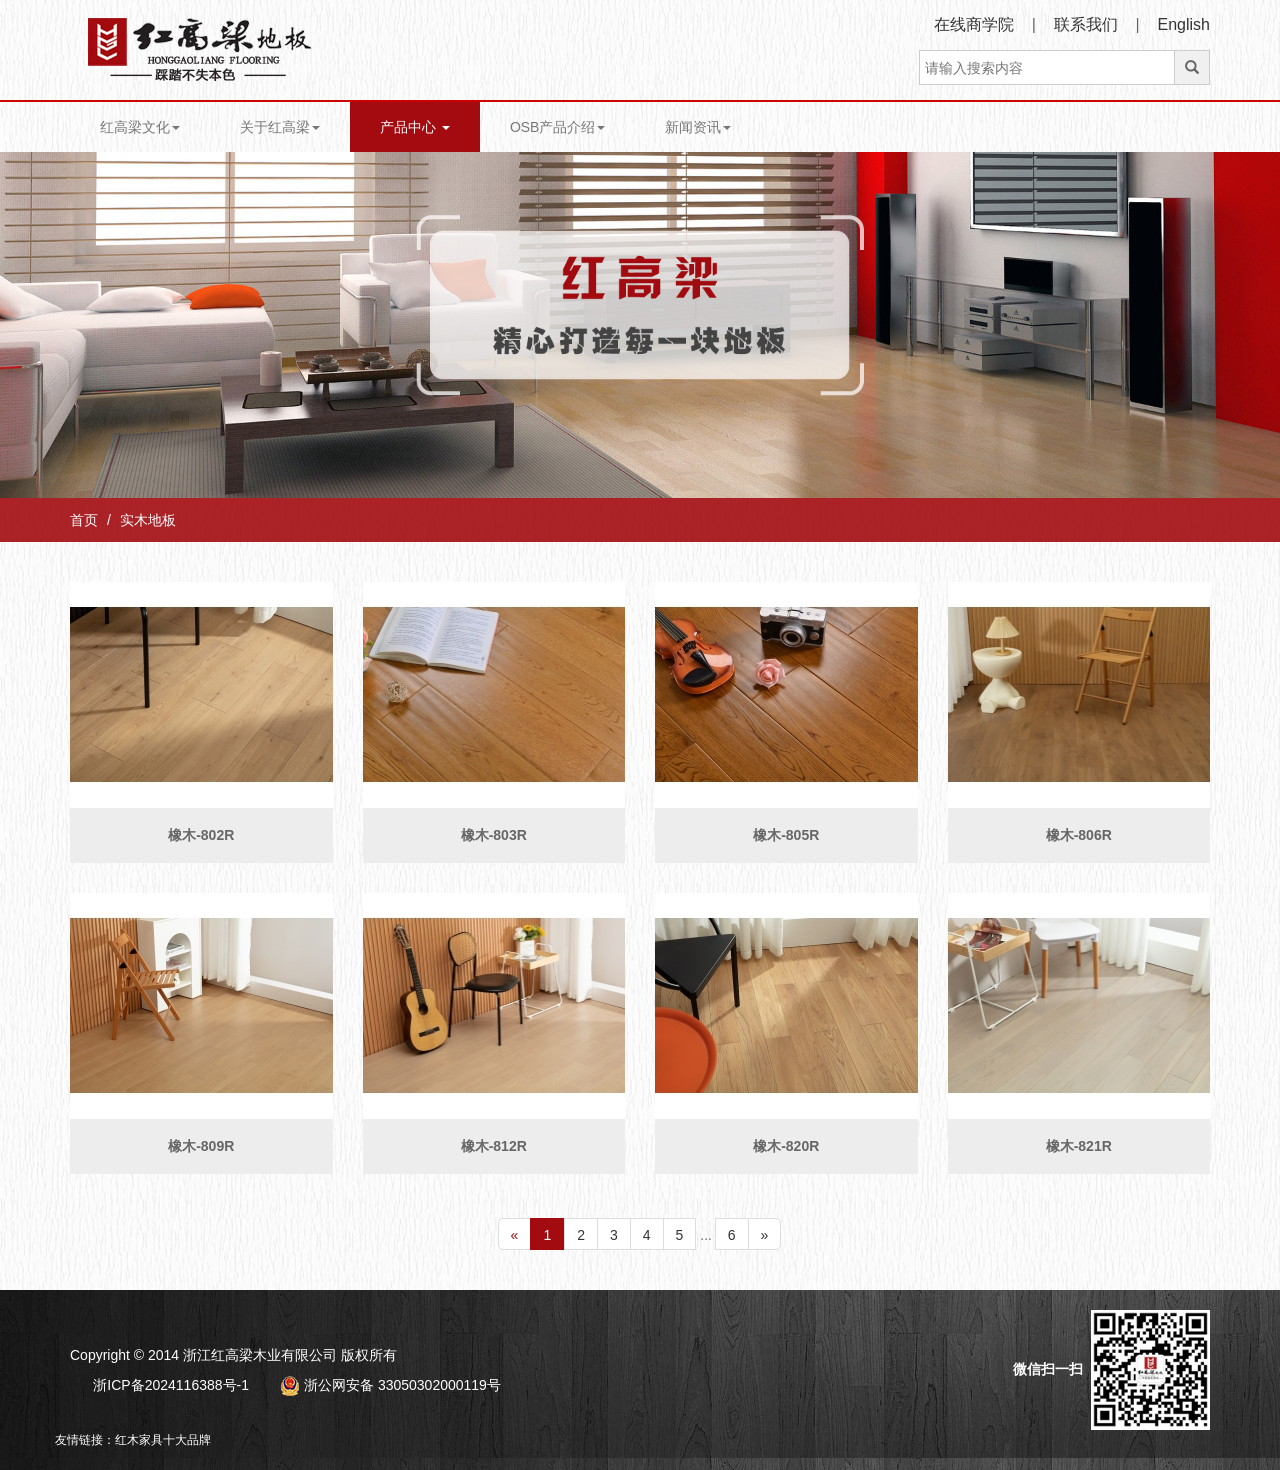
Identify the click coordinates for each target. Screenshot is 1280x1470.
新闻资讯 (698, 127)
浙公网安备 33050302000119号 (390, 1385)
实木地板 (148, 520)
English (1184, 24)
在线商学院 (974, 24)
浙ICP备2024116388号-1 (171, 1385)
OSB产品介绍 (558, 127)
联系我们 (1086, 24)
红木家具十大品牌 (163, 1440)
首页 (84, 520)
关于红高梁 (280, 127)
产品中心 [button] (415, 127)
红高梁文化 (140, 127)
